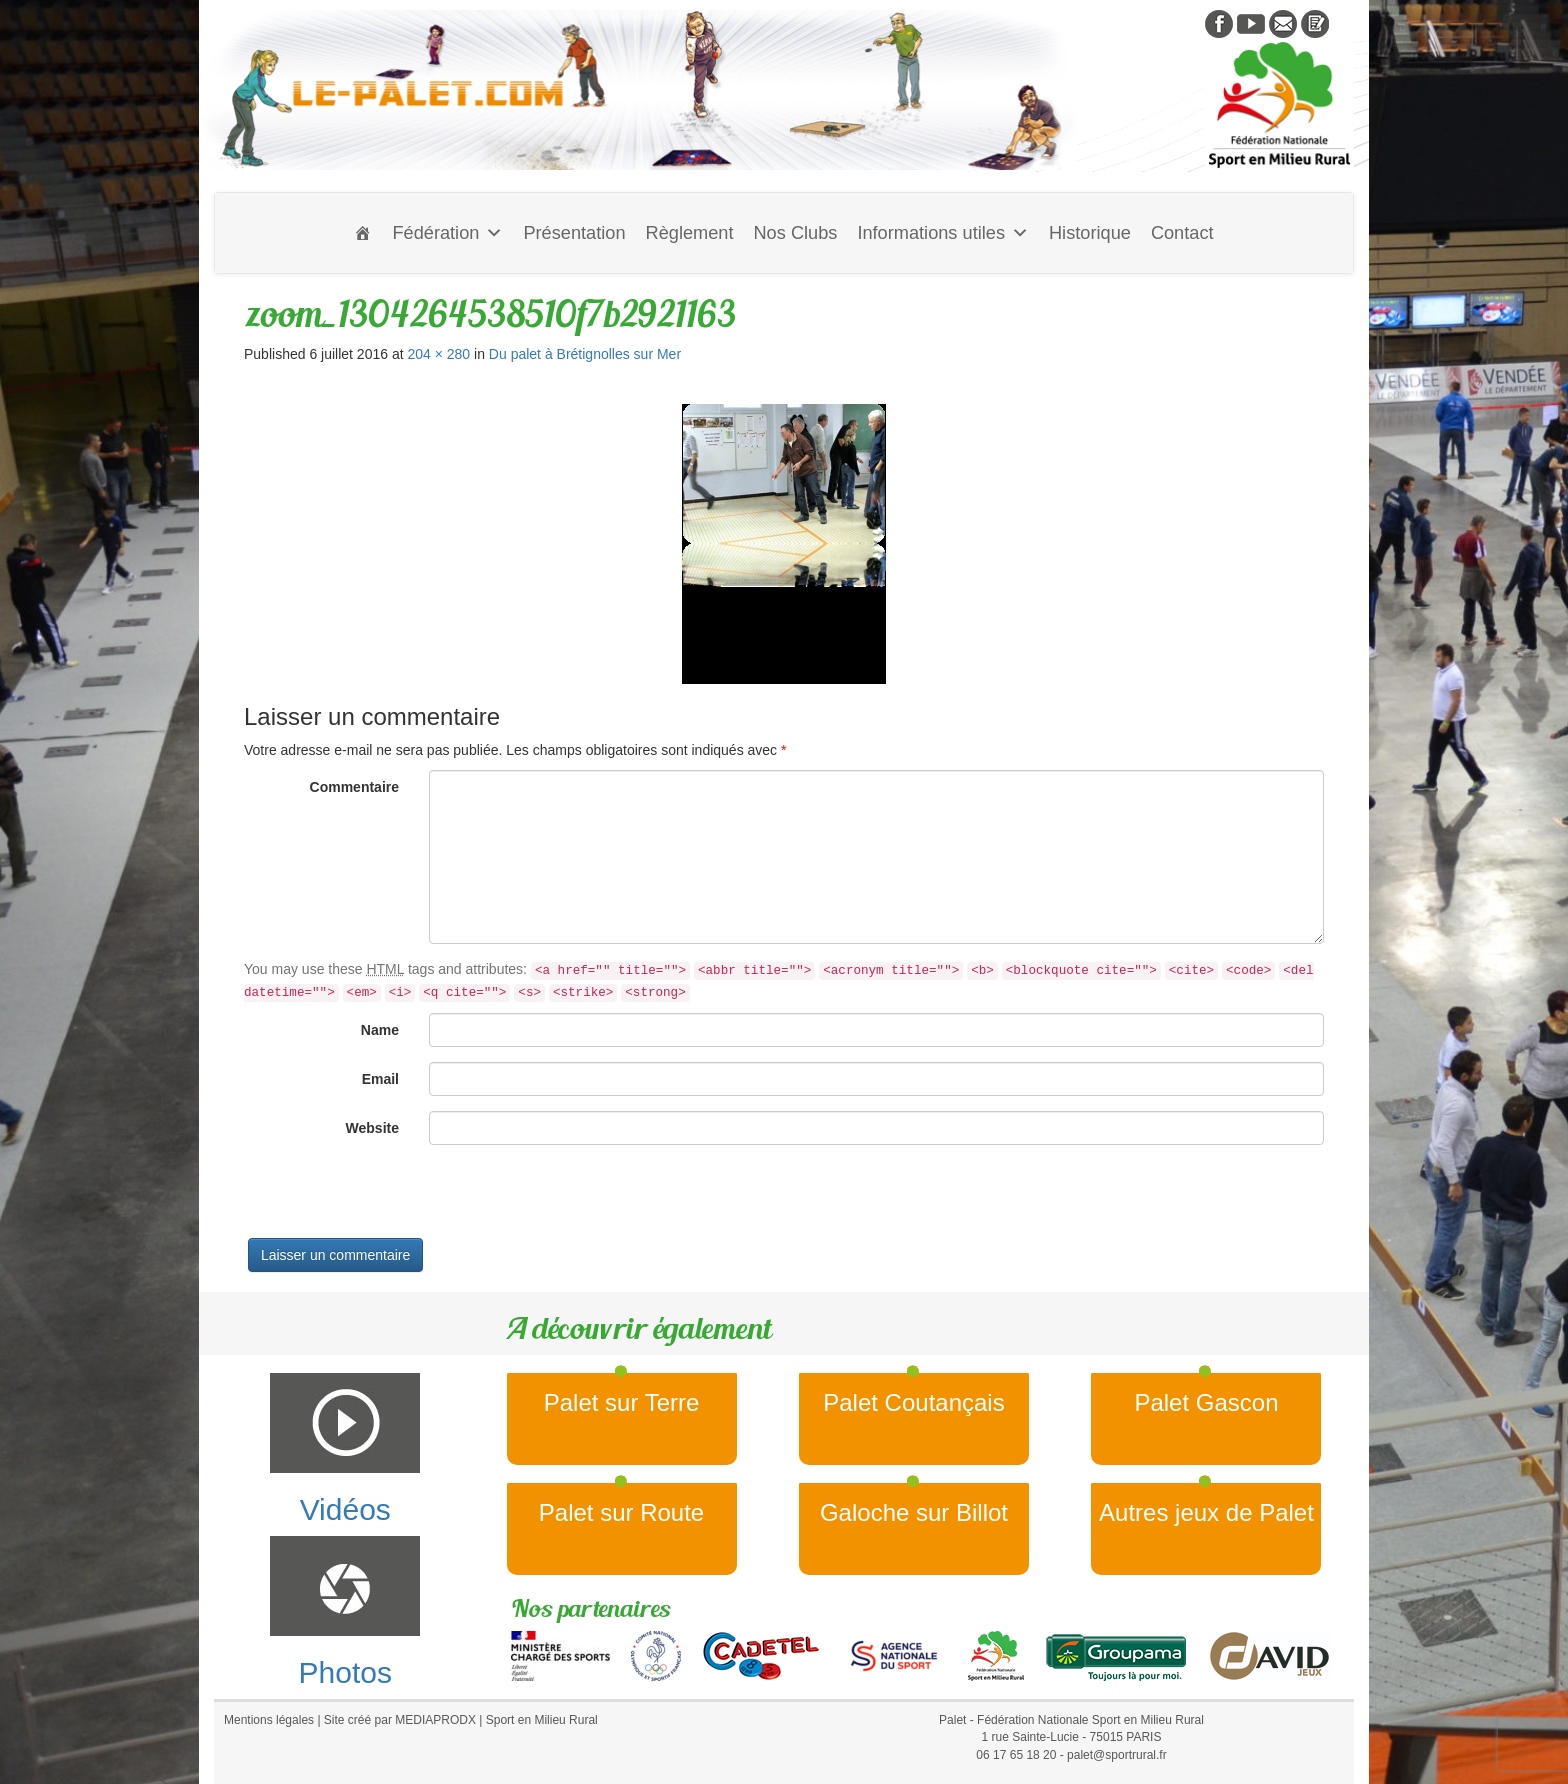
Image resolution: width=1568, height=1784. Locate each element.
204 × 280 (438, 354)
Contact (1182, 233)
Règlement (690, 233)
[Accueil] (363, 233)
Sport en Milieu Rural (542, 1720)
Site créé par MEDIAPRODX (400, 1720)
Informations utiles (943, 233)
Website (372, 1128)
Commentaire (354, 787)
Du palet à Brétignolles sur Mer (585, 354)
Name (380, 1030)
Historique (1090, 233)
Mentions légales (269, 1720)
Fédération (447, 233)
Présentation (574, 233)
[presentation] (396, 1199)
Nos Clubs (795, 233)
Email (380, 1079)
